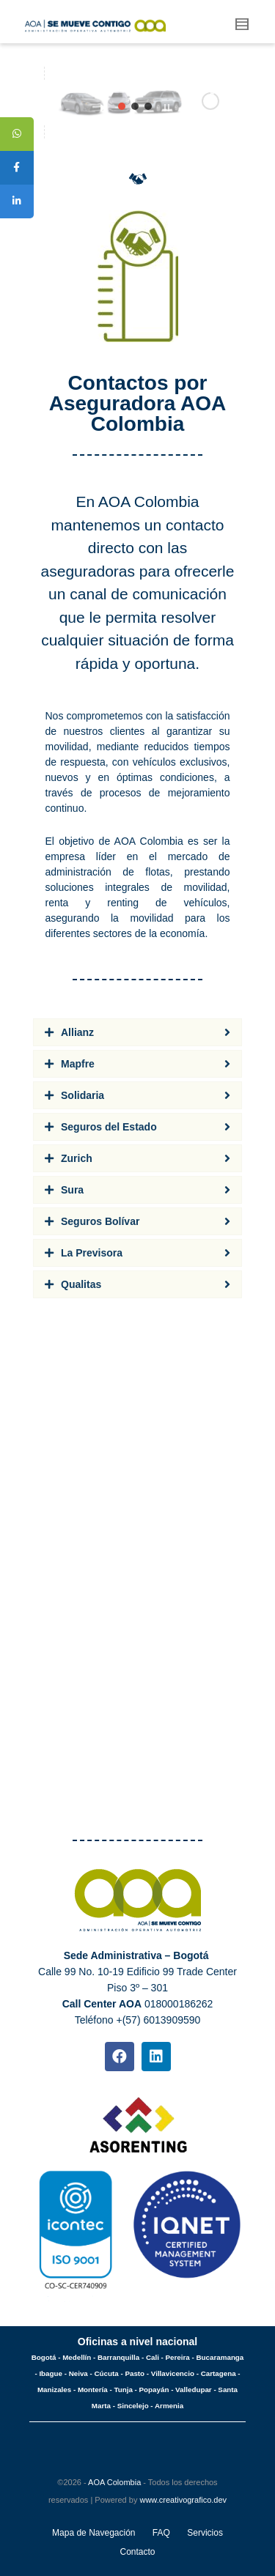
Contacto (137, 2552)
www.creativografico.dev (183, 2499)
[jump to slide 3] (148, 106)
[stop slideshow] (167, 104)
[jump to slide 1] (121, 106)
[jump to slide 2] (135, 106)
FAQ (161, 2533)
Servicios (205, 2533)
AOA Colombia (114, 2482)
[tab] (137, 1032)
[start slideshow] (103, 104)
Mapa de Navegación (93, 2533)
